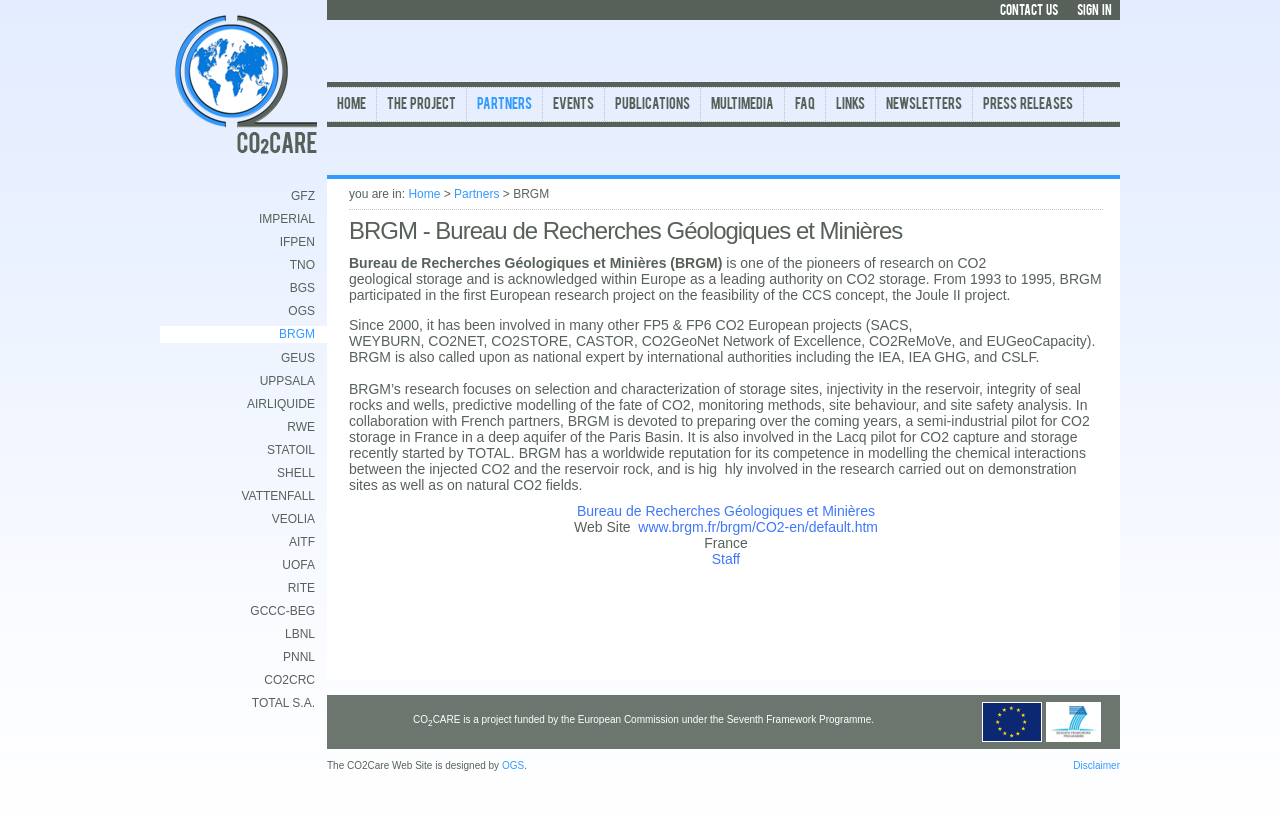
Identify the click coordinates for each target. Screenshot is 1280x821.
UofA (298, 565)
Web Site (602, 527)
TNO (302, 265)
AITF (302, 542)
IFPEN (297, 242)
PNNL (299, 657)
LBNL (300, 634)
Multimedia (742, 105)
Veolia (293, 519)
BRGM (297, 334)
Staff (726, 559)
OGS (301, 311)
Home (351, 105)
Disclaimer (1096, 765)
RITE (301, 588)
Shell (296, 473)
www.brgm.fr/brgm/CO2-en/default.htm (758, 527)
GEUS (298, 358)
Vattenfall (278, 496)
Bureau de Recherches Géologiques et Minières (726, 511)
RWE (301, 427)
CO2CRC (289, 680)
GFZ (303, 196)
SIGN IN (1094, 11)
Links (850, 105)
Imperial (287, 219)
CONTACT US (1029, 11)
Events (573, 105)
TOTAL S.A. (283, 703)
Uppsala (287, 381)
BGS (302, 288)
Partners (504, 105)
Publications (652, 105)
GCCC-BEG (282, 611)
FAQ (805, 105)
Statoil (291, 450)
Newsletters (924, 105)
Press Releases (1028, 105)
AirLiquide (281, 404)
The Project (421, 105)
